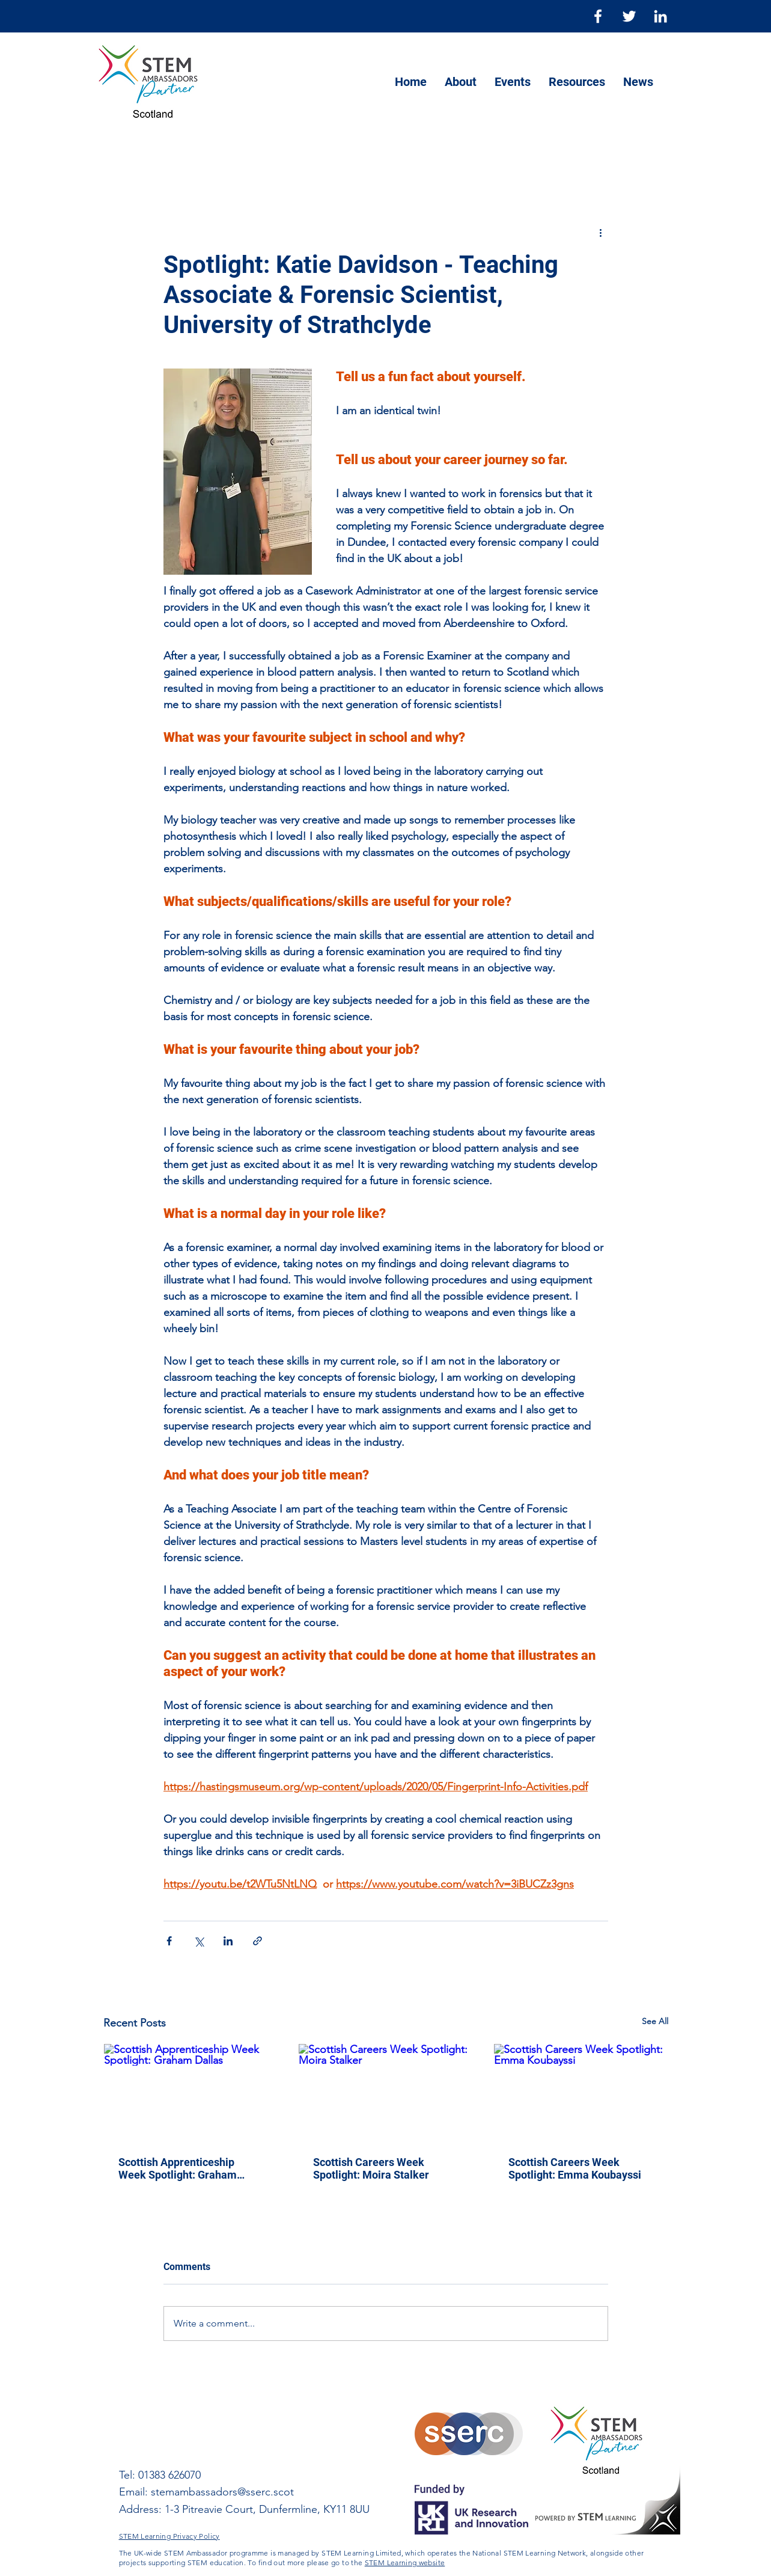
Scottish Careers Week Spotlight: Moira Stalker (371, 2168)
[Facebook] (598, 16)
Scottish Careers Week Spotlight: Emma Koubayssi (574, 2168)
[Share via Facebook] (169, 1941)
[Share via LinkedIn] (228, 1941)
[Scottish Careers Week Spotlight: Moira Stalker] (385, 2092)
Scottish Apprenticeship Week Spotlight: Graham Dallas (177, 2168)
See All (655, 2021)
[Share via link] (257, 1941)
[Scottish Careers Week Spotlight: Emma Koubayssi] (581, 2092)
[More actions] (601, 232)
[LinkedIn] (660, 16)
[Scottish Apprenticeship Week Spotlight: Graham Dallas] (191, 2092)
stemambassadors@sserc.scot (222, 2491)
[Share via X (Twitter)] (198, 1941)
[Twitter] (629, 16)
